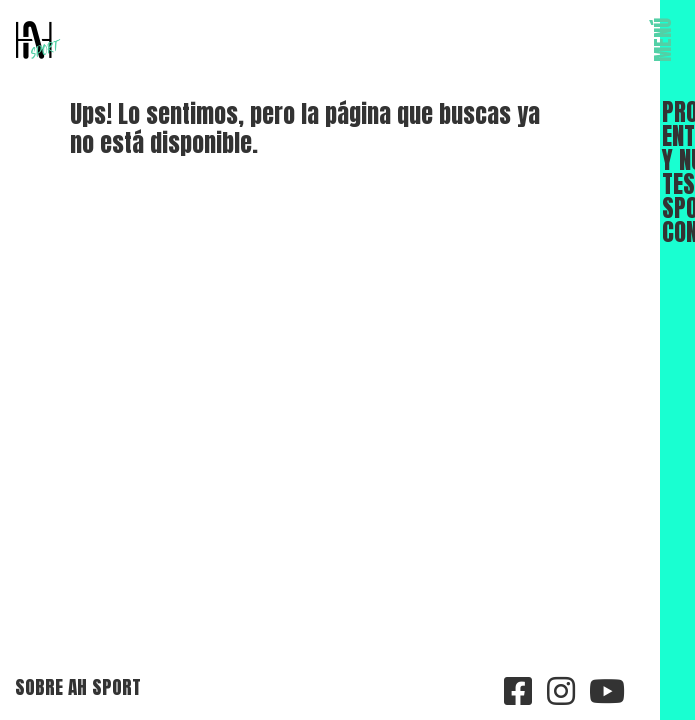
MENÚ (663, 40)
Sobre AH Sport (78, 686)
